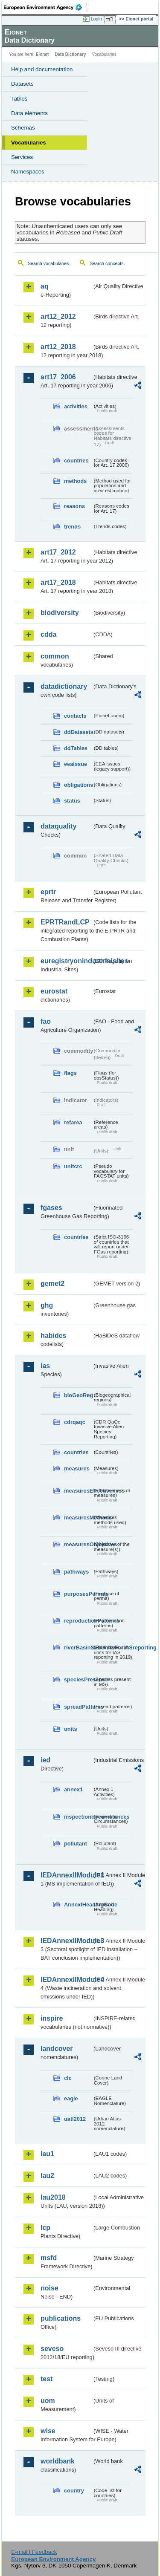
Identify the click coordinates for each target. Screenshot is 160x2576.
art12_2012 (58, 316)
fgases (51, 1207)
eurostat (54, 991)
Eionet (42, 54)
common (55, 656)
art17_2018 (58, 582)
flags (70, 1073)
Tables (19, 98)
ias (45, 1365)
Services (22, 157)
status (72, 800)
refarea (73, 1122)
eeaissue (75, 764)
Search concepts (106, 263)
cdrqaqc (74, 1422)
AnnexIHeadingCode (78, 1904)
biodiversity (60, 612)
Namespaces (27, 171)
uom (48, 2400)
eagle (71, 2098)
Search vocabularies (48, 263)
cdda (48, 634)
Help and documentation (42, 69)
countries (76, 460)
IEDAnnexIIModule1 (66, 1875)
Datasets (22, 84)
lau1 (47, 2153)
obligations (78, 785)
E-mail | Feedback (34, 2552)
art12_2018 (58, 346)
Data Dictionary (70, 54)
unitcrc (73, 1166)
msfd (49, 2257)
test (46, 2379)
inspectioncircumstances (78, 1817)
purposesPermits (78, 1594)
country (74, 2490)
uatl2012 (75, 2119)
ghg (47, 1305)
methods (75, 481)
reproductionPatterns (78, 1620)
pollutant (75, 1843)
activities (75, 406)
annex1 (73, 1789)
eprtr (48, 891)
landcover (57, 2048)
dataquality (58, 826)
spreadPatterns (78, 1707)
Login (96, 18)
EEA (45, 7)
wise (48, 2430)
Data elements (29, 113)
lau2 (47, 2175)
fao (46, 1021)
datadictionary (64, 686)
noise (49, 2288)
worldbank (58, 2461)
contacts (75, 716)
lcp (45, 2227)
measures (77, 1468)
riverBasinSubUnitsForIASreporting (78, 1647)
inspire (52, 2018)
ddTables (75, 748)
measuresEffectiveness (78, 1490)
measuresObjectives (78, 1544)
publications (61, 2318)
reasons (74, 506)
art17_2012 (58, 552)
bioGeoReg (78, 1395)
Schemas (23, 127)
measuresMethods (78, 1517)
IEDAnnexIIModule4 (66, 1979)
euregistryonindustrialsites (66, 961)
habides (53, 1335)
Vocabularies (28, 142)
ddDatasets (78, 732)
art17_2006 (58, 377)
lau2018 (53, 2197)
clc (68, 2078)
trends (72, 526)
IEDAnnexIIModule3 (66, 1940)
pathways (76, 1571)
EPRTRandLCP (65, 922)
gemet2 (52, 1283)
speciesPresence (78, 1679)
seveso (52, 2348)
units (70, 1729)
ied (45, 1760)
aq (45, 286)
